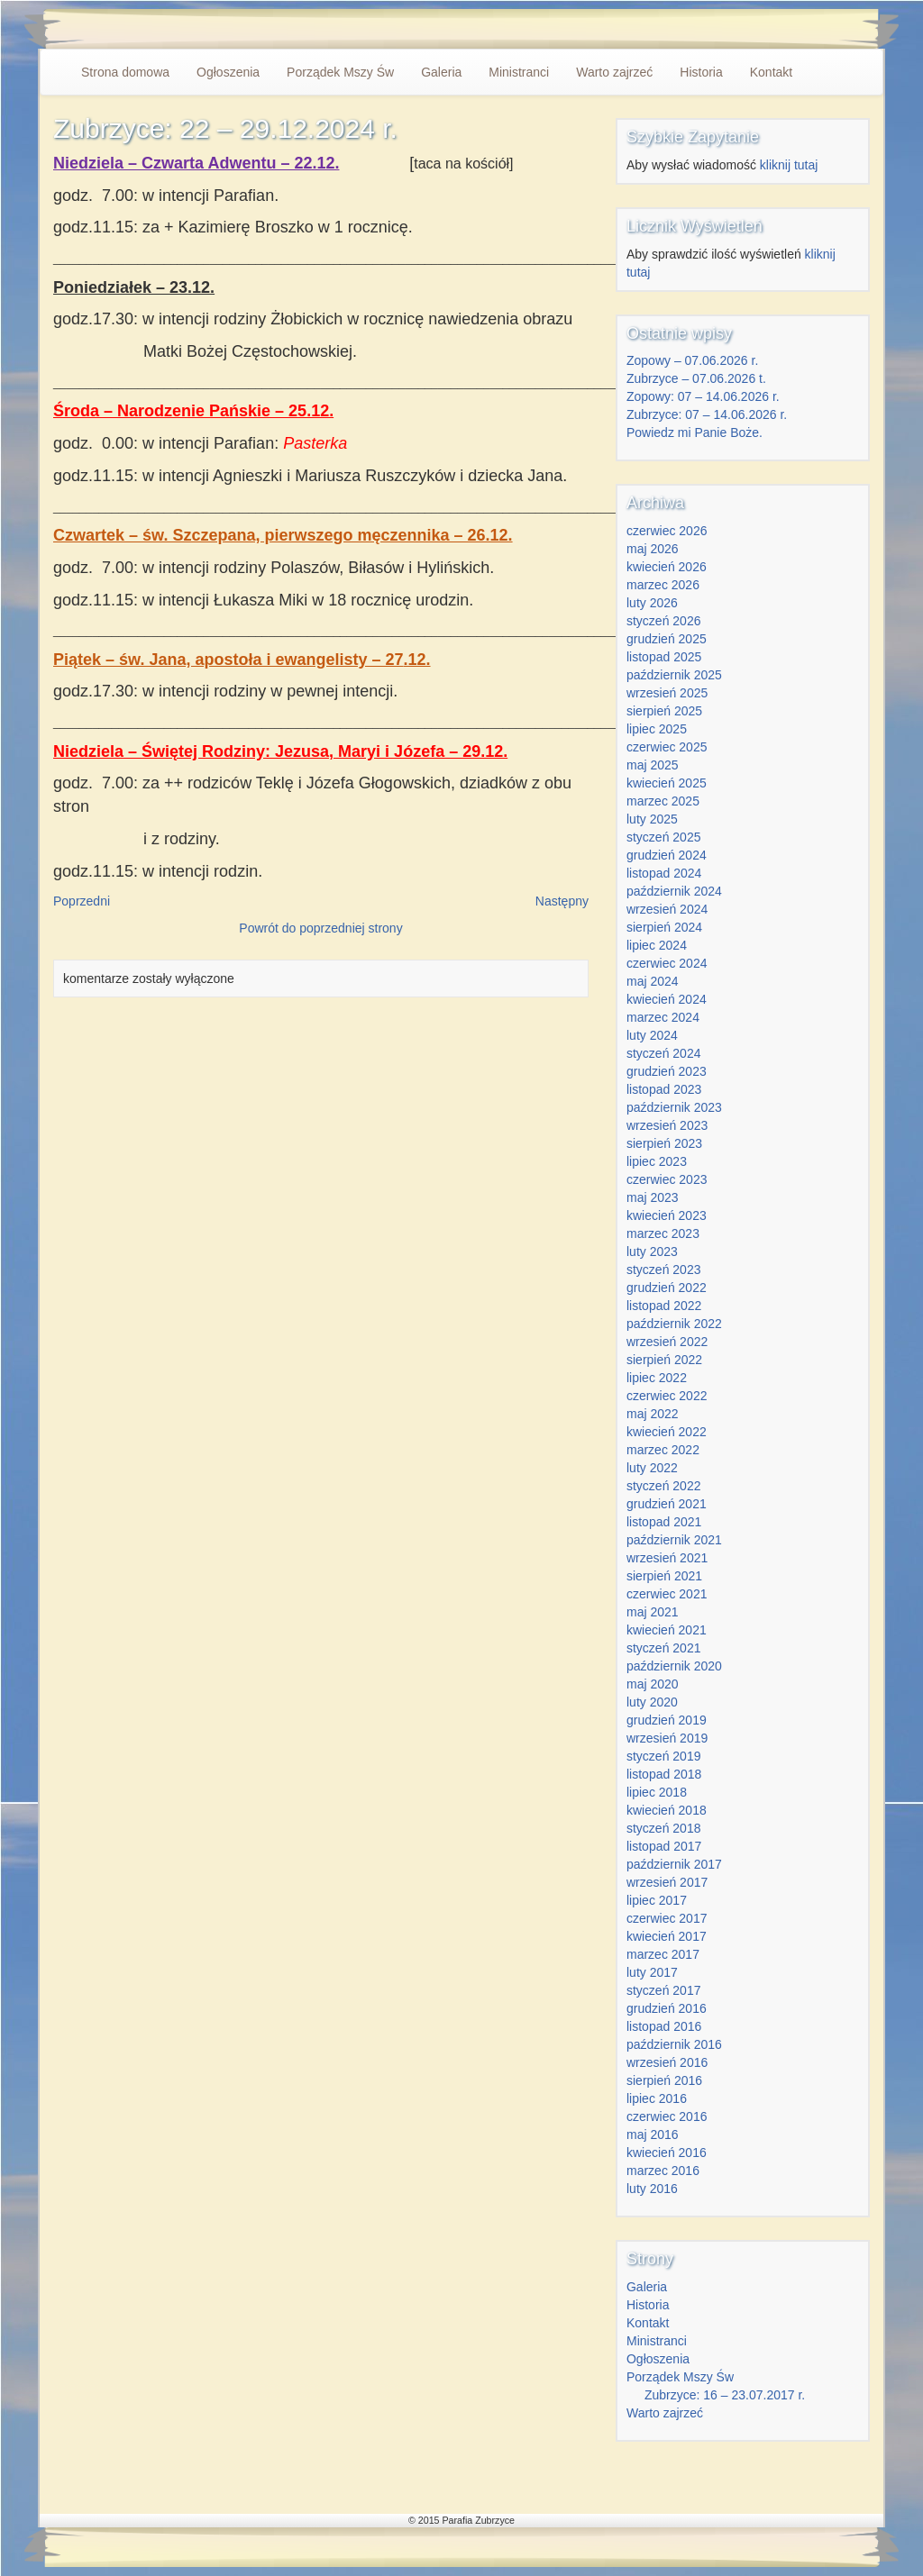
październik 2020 (674, 1666)
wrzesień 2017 (667, 1882)
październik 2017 (674, 1864)
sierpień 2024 (664, 927)
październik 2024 (674, 891)
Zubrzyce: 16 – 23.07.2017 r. (724, 2395)
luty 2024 (652, 1035)
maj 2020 (652, 1684)
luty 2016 (652, 2188)
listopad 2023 (663, 1089)
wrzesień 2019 (667, 1738)
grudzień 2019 (666, 1720)
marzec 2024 (662, 1017)
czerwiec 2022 (667, 1395)
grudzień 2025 (666, 639)
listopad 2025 (663, 657)
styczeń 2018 (663, 1828)
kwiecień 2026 (666, 567)
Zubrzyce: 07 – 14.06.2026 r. (706, 414)
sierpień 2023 (664, 1143)
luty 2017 (652, 1972)
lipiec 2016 (656, 2098)
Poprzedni (81, 901)
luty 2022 (652, 1468)
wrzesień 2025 (667, 693)
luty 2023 (652, 1251)
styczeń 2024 (663, 1053)
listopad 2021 (663, 1522)
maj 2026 (652, 549)
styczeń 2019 (663, 1756)
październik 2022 (674, 1323)
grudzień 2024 (666, 855)
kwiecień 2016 (666, 2152)
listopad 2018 (663, 1774)
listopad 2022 (663, 1305)
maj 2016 (652, 2134)
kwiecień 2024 (666, 999)
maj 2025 (652, 765)
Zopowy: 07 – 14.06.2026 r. (703, 396)
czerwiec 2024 (667, 963)
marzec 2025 (662, 801)
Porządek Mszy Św (340, 72)
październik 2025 (674, 675)
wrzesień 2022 (667, 1341)
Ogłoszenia (228, 72)
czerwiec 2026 (667, 530)
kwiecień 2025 (666, 783)
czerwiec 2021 (667, 1594)
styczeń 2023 (663, 1269)
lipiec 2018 (656, 1792)
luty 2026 (652, 603)
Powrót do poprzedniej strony (320, 928)
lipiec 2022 (656, 1377)
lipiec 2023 (656, 1161)
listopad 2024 (663, 873)
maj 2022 (652, 1413)
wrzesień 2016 (667, 2062)
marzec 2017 (662, 1954)
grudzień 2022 (666, 1287)
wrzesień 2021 (667, 1558)
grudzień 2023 (666, 1071)
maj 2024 (652, 981)
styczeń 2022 (663, 1486)
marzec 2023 (662, 1233)
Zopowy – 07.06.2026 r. (692, 360)
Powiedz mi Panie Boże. (694, 432)
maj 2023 (652, 1197)
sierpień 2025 (664, 711)
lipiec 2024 (656, 945)
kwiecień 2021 (666, 1630)
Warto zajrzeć (614, 72)
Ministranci (519, 72)
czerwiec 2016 (667, 2116)
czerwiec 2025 (667, 747)
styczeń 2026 (663, 621)
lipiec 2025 (656, 729)
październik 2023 (674, 1107)
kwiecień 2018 (666, 1810)
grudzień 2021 (666, 1504)
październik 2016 (674, 2044)
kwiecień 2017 (666, 1936)
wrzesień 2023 (667, 1125)
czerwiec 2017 (667, 1918)
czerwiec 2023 (667, 1179)
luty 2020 (652, 1702)
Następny (562, 901)
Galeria (441, 72)
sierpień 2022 (664, 1359)
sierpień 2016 (664, 2080)
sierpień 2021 (664, 1576)
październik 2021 (674, 1540)
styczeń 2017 (663, 1990)
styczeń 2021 (663, 1648)
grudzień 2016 (666, 2008)
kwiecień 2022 (666, 1432)
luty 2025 (652, 819)
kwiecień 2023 (666, 1215)
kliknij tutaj (789, 165)
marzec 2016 (662, 2170)
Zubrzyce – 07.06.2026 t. (696, 378)
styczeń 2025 (663, 837)
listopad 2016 (663, 2026)
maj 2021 (652, 1612)
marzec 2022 (662, 1450)
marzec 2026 (662, 585)
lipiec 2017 (656, 1900)
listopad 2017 (663, 1846)
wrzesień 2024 (667, 909)
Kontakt (771, 72)
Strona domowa (125, 72)
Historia (701, 72)
